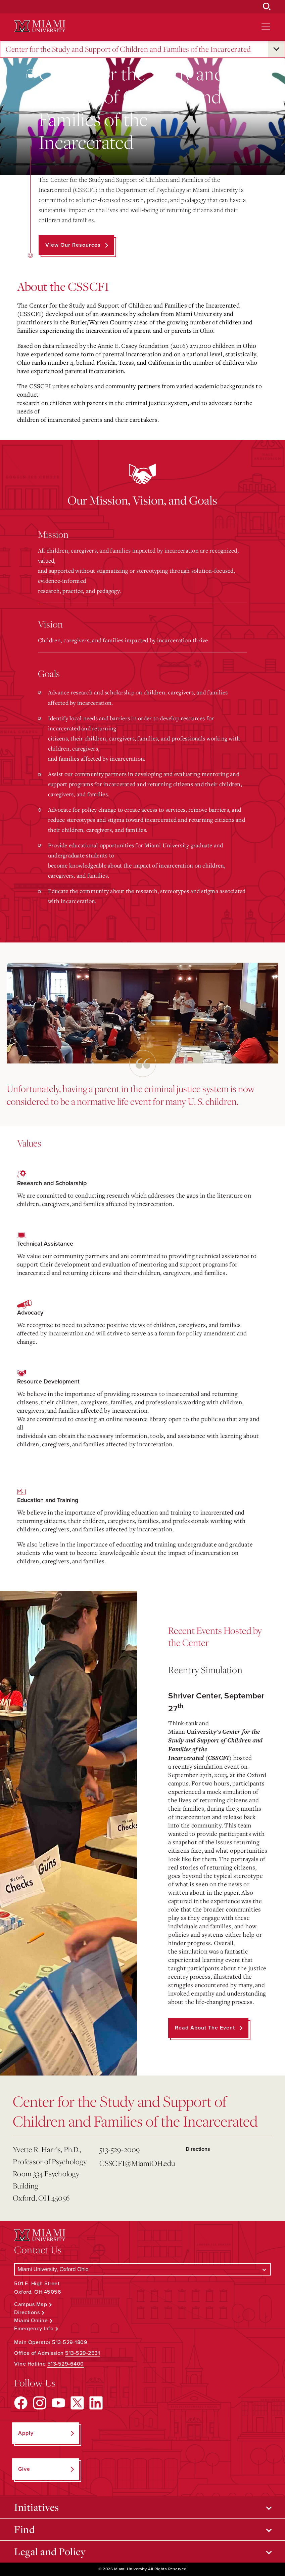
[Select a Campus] (142, 2269)
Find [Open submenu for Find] (24, 2529)
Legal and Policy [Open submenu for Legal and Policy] (50, 2551)
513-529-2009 (119, 2149)
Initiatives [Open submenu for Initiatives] (36, 2507)
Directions (198, 2149)
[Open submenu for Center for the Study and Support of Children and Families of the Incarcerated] (276, 49)
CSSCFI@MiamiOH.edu (137, 2163)
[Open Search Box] (267, 7)
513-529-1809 (69, 2342)
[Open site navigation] (266, 27)
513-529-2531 (82, 2353)
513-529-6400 (65, 2364)
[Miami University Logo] (39, 26)
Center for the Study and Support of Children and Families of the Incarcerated (128, 49)
